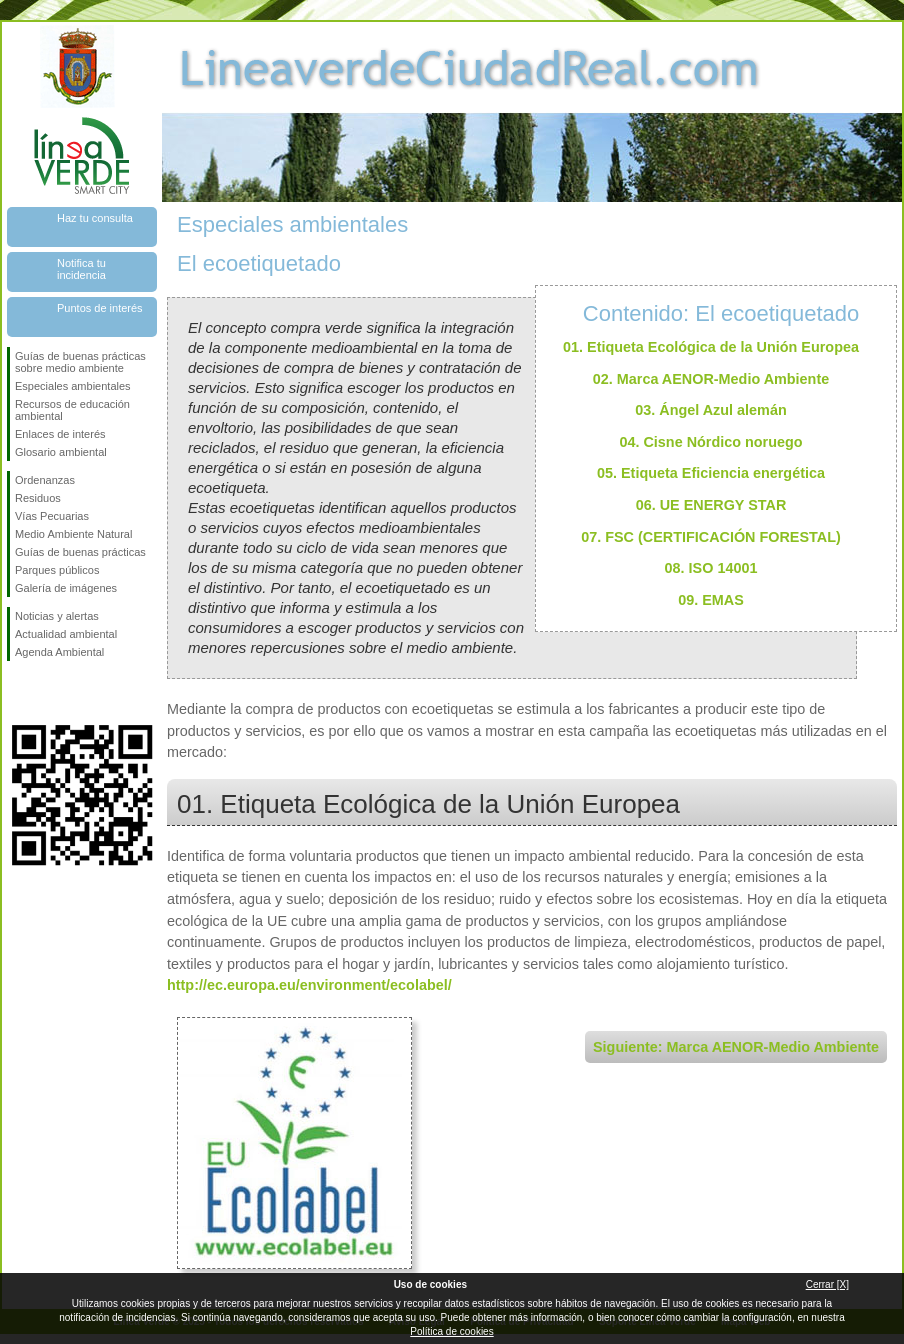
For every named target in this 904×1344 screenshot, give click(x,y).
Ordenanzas (45, 480)
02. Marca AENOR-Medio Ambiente (711, 379)
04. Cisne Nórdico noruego (710, 442)
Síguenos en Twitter (52, 693)
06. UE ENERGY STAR (711, 505)
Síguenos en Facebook (19, 693)
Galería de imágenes (66, 588)
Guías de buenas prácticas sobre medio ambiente (80, 362)
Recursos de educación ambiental (72, 410)
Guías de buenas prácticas (80, 552)
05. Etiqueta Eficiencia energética (711, 473)
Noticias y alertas (57, 616)
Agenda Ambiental (59, 652)
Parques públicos (57, 570)
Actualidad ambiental (66, 634)
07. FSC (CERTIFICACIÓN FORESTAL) (711, 537)
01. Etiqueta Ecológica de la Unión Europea (711, 347)
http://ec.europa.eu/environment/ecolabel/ (309, 985)
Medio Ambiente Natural (73, 534)
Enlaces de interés (60, 434)
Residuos (38, 498)
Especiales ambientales (73, 386)
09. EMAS (711, 600)
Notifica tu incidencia (81, 269)
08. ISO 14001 (711, 568)
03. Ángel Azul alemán (710, 410)
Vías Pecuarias (52, 516)
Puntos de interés (100, 308)
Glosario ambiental (61, 452)
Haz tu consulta (95, 218)
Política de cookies (451, 1331)
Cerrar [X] (827, 1284)
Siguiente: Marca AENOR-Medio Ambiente (736, 1047)
